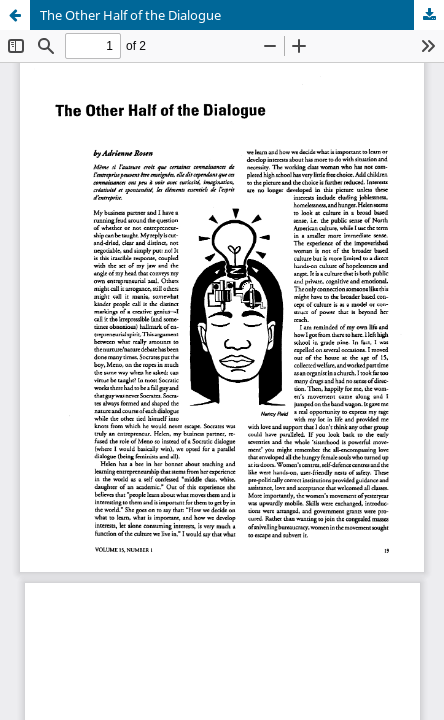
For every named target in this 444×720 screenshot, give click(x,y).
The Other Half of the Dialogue (130, 15)
